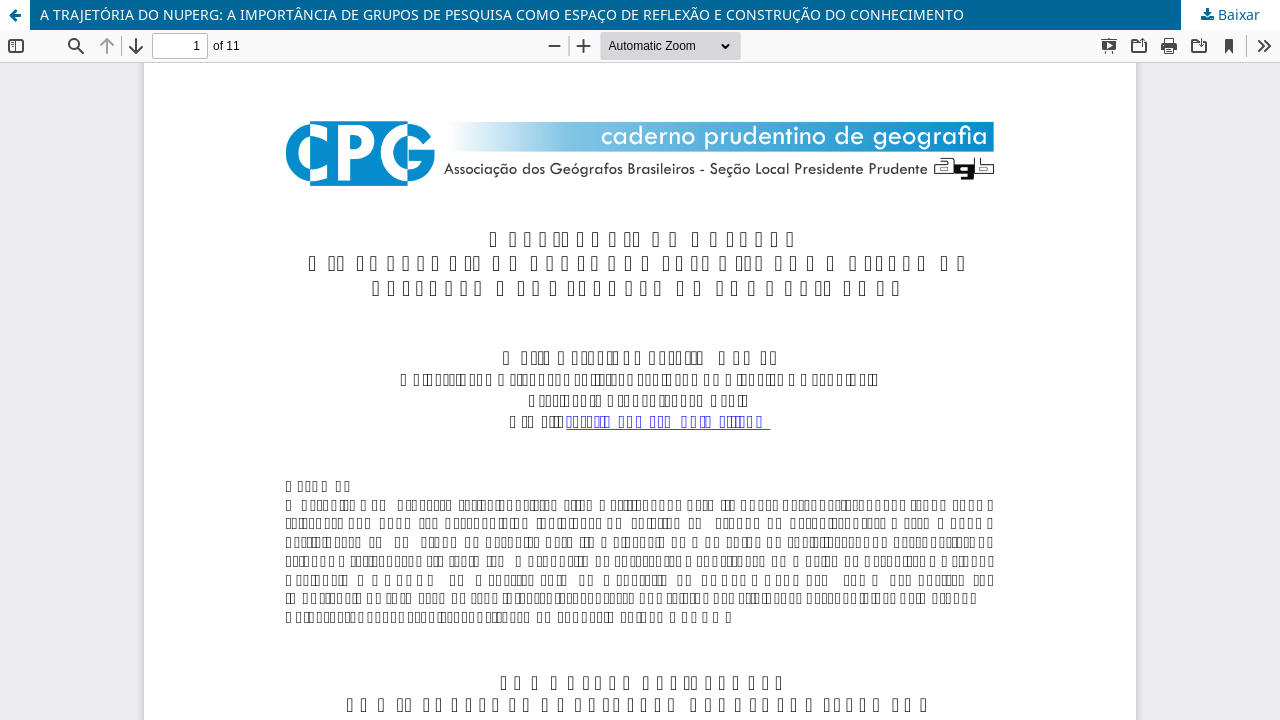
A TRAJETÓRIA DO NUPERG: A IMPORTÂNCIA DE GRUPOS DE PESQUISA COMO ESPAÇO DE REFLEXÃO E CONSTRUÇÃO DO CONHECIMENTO (502, 14)
